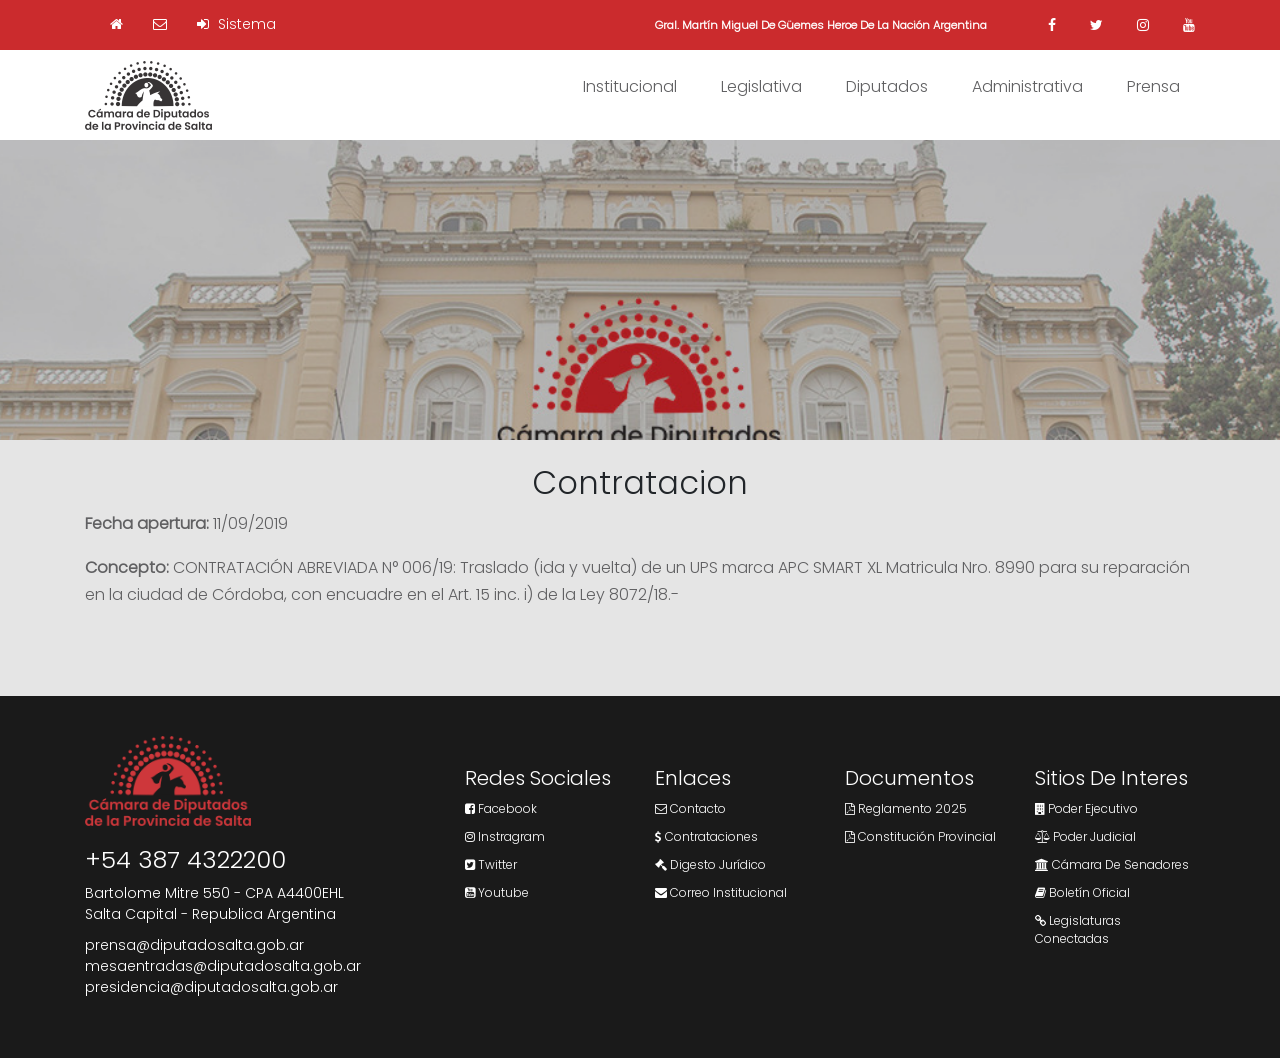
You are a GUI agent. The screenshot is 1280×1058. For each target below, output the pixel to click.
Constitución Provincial (920, 836)
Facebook (501, 808)
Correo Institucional (721, 892)
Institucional (630, 86)
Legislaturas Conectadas (1078, 929)
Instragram (505, 836)
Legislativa (761, 86)
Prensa (1153, 86)
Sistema (236, 24)
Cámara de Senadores (1112, 864)
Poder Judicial (1085, 836)
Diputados (887, 86)
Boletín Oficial (1082, 892)
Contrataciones (706, 836)
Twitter (491, 864)
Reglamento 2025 (906, 808)
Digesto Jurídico (710, 864)
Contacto (690, 808)
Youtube (497, 892)
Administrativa (1027, 86)
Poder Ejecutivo (1086, 808)
